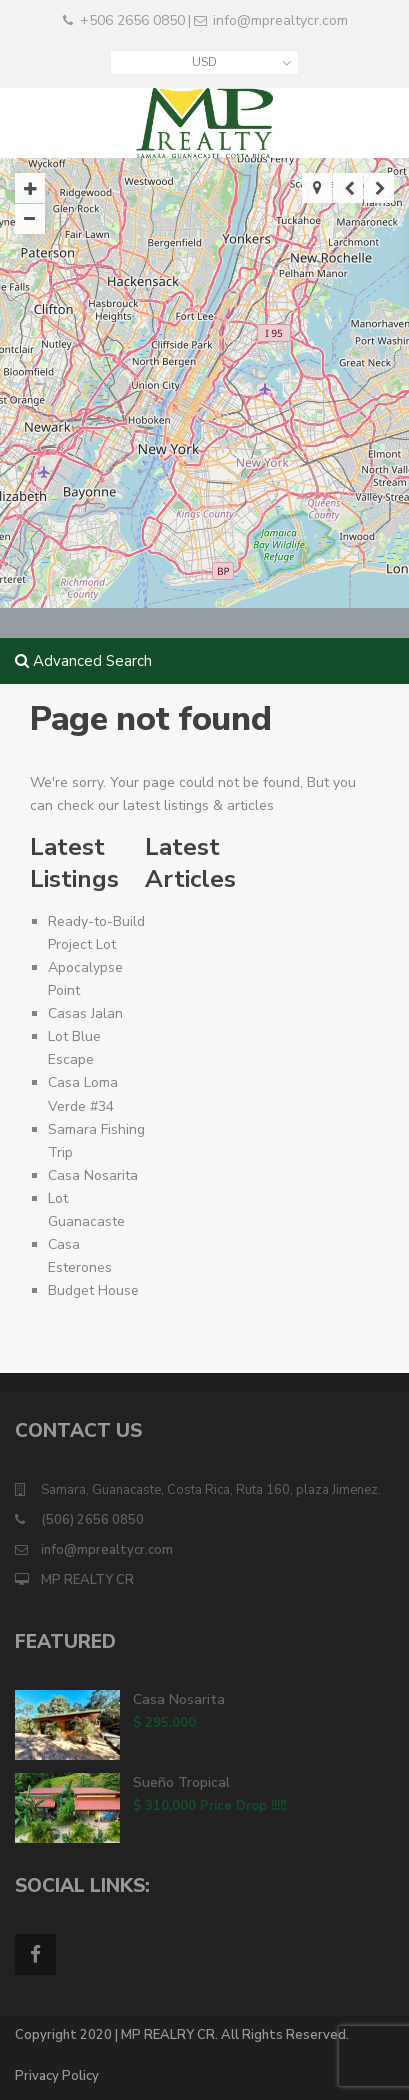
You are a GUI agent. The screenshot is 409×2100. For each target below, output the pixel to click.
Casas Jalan (85, 1013)
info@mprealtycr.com (280, 20)
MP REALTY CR (87, 1580)
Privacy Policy (57, 2076)
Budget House (93, 1290)
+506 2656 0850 (132, 20)
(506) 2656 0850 (92, 1520)
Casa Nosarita (93, 1175)
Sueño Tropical (181, 1782)
